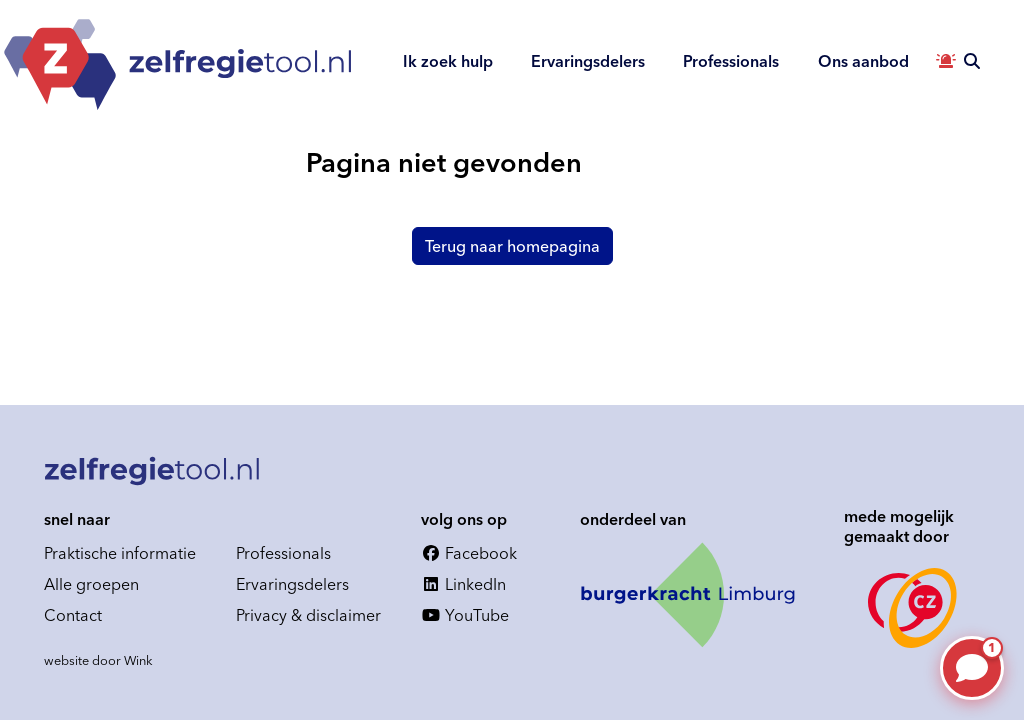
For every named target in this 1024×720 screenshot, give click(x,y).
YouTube (465, 615)
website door (98, 660)
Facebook (469, 553)
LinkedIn (463, 584)
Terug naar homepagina (512, 246)
